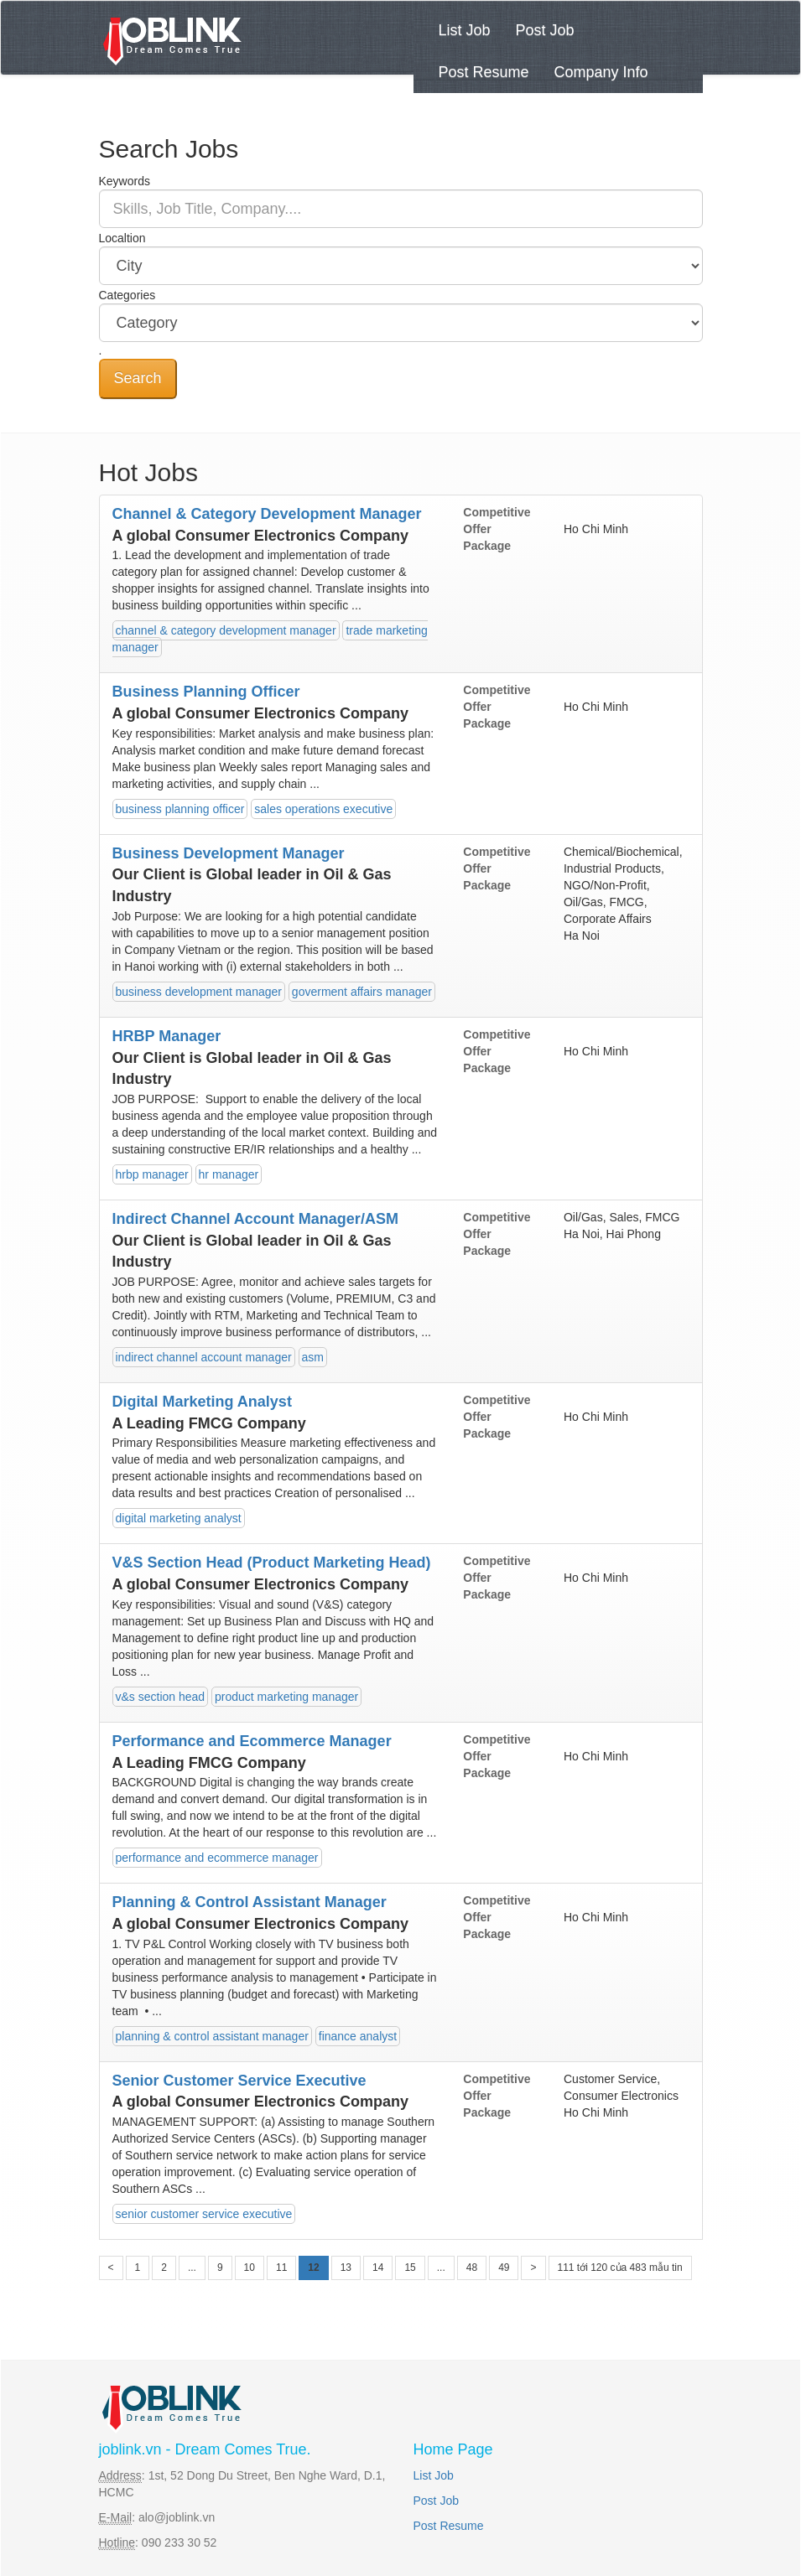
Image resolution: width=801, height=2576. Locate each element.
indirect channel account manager (204, 1357)
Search (138, 378)
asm (313, 1357)
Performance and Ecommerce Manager (252, 1741)
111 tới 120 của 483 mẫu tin (620, 2267)
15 (409, 2267)
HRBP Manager (166, 1036)
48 (471, 2267)
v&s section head (160, 1696)
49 (503, 2267)
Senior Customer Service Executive (239, 2080)
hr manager (229, 1174)
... (192, 2267)
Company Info (601, 72)
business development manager (199, 991)
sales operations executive (323, 809)
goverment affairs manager (362, 991)
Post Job (545, 30)
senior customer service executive (204, 2214)
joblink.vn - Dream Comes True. (205, 2449)
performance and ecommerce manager (217, 1857)
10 (249, 2267)
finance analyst (358, 2036)
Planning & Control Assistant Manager (249, 1902)
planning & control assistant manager (212, 2036)
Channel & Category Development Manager (267, 513)
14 (377, 2267)
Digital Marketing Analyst (202, 1401)
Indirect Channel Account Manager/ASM (255, 1218)
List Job (465, 30)
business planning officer (180, 809)
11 (281, 2267)
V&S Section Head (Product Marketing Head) (271, 1562)
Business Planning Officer (206, 691)
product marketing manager (286, 1696)
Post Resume (484, 72)
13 (346, 2267)
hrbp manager (152, 1174)
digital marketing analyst (179, 1518)
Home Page (453, 2449)
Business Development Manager (228, 853)
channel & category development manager (226, 630)
